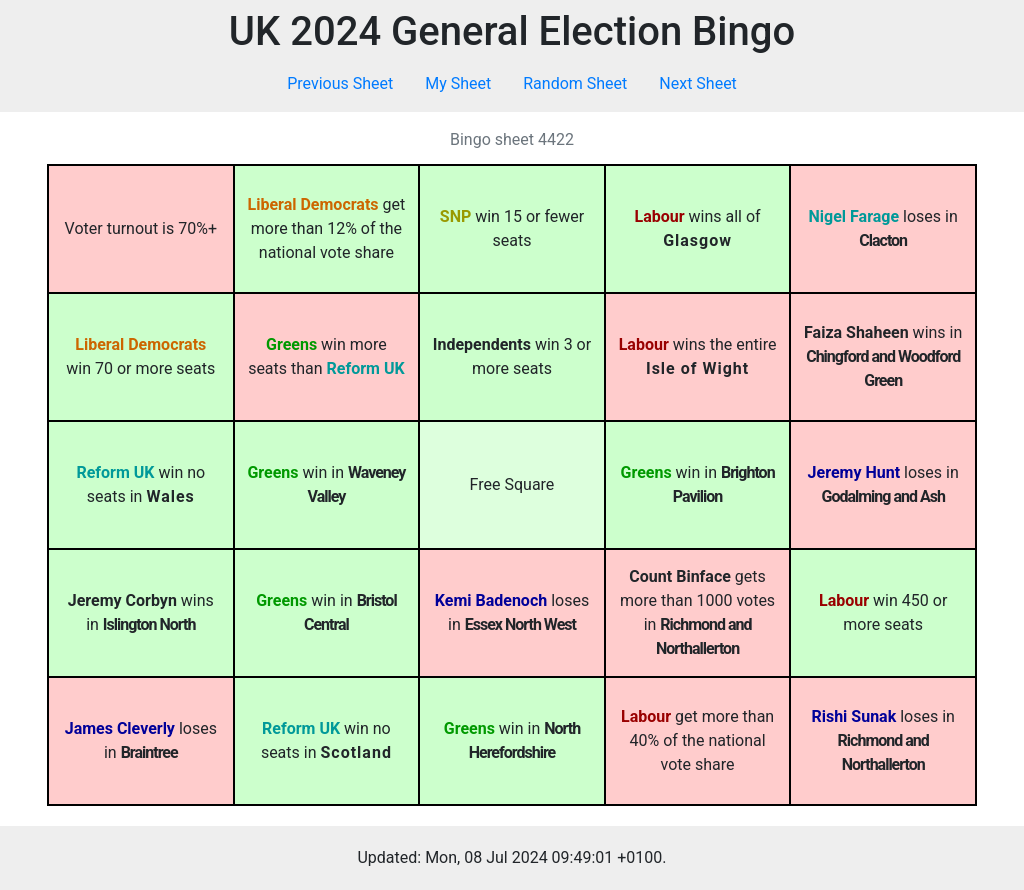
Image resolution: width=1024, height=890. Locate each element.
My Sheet (458, 83)
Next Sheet (698, 83)
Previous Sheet (340, 83)
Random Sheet (575, 83)
